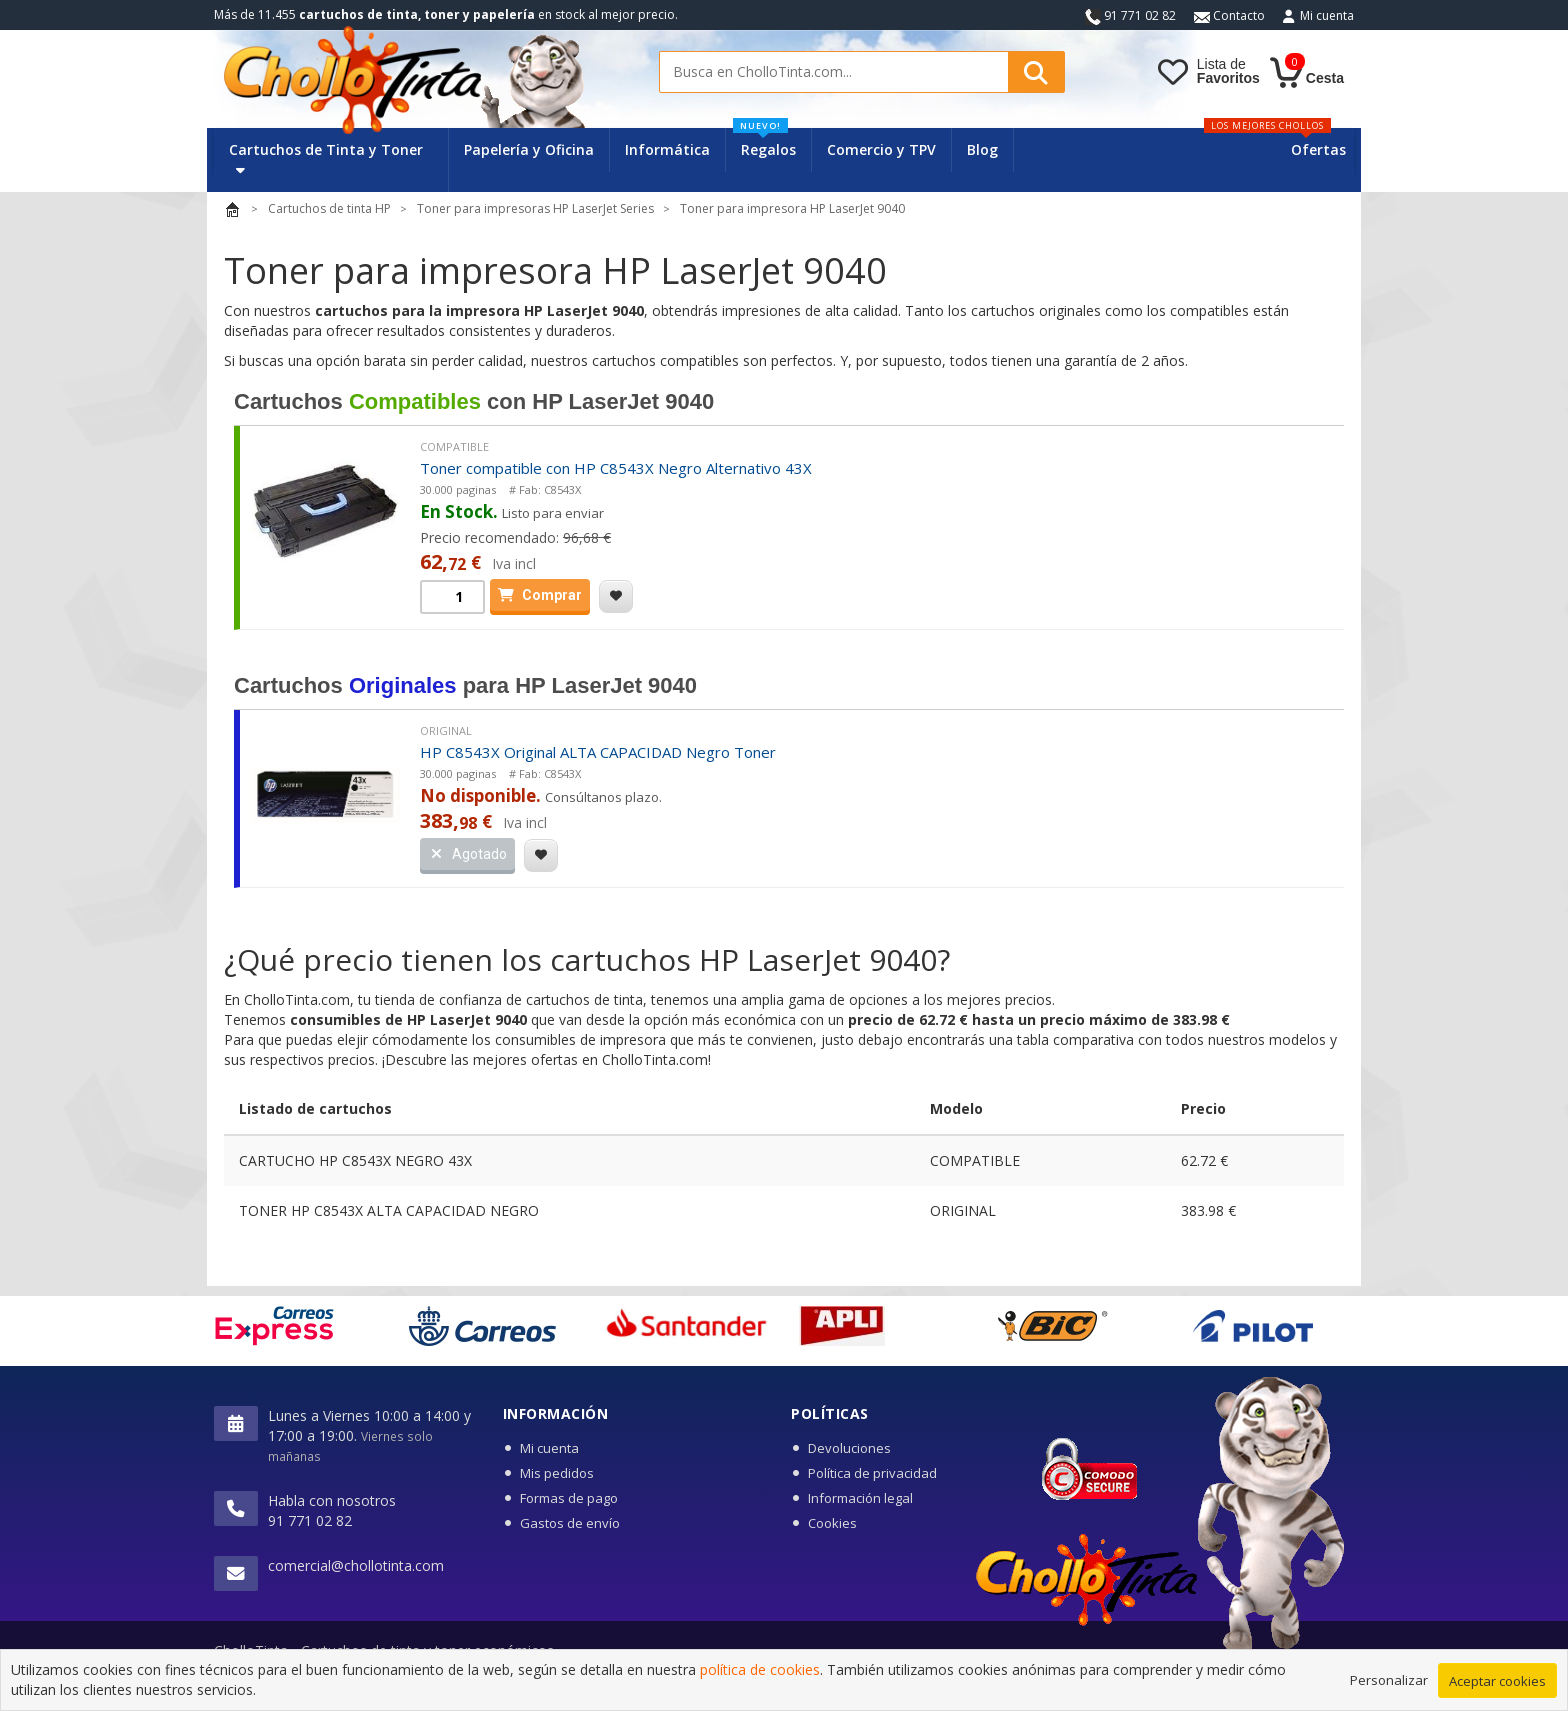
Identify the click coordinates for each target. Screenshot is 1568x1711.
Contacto (1229, 15)
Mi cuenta (1327, 15)
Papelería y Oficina (529, 149)
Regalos (764, 143)
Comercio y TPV (881, 149)
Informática (667, 149)
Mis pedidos (557, 1473)
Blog (982, 149)
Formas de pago (569, 1498)
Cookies (832, 1523)
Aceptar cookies (1497, 1682)
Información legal (860, 1498)
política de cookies (760, 1671)
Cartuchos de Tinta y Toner (326, 158)
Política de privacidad (872, 1473)
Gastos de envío (570, 1523)
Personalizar (1389, 1681)
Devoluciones (849, 1448)
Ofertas (1318, 149)
